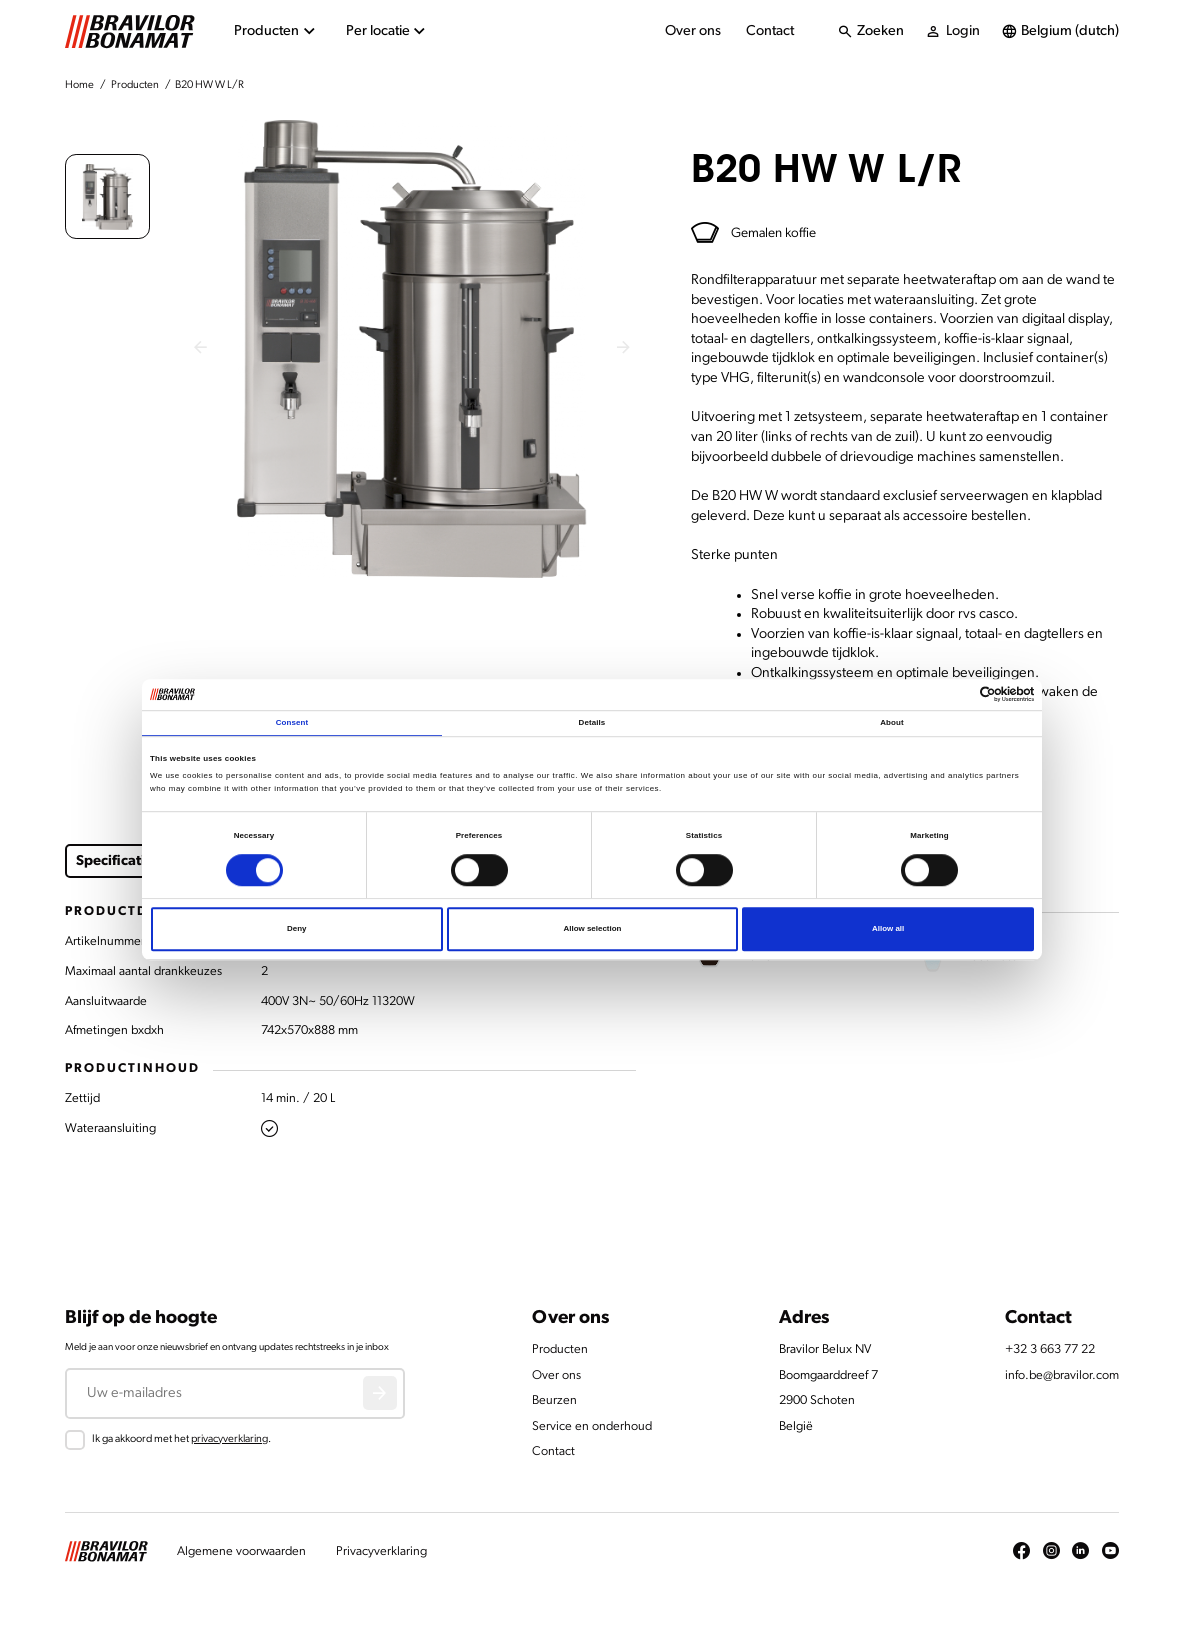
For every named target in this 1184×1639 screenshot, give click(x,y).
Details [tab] (592, 723)
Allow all (888, 928)
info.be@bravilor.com (1062, 1375)
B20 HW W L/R (209, 85)
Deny (296, 928)
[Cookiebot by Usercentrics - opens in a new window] (946, 695)
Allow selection (592, 928)
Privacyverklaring (381, 1551)
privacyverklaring (229, 1439)
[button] (107, 196)
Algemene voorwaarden (241, 1551)
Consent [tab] (292, 723)
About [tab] (891, 723)
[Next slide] (624, 349)
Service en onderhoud (592, 1426)
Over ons (693, 31)
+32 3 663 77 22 (1050, 1349)
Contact (770, 31)
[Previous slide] (200, 349)
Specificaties (118, 861)
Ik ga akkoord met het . (181, 1439)
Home (79, 85)
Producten (135, 85)
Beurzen (554, 1400)
